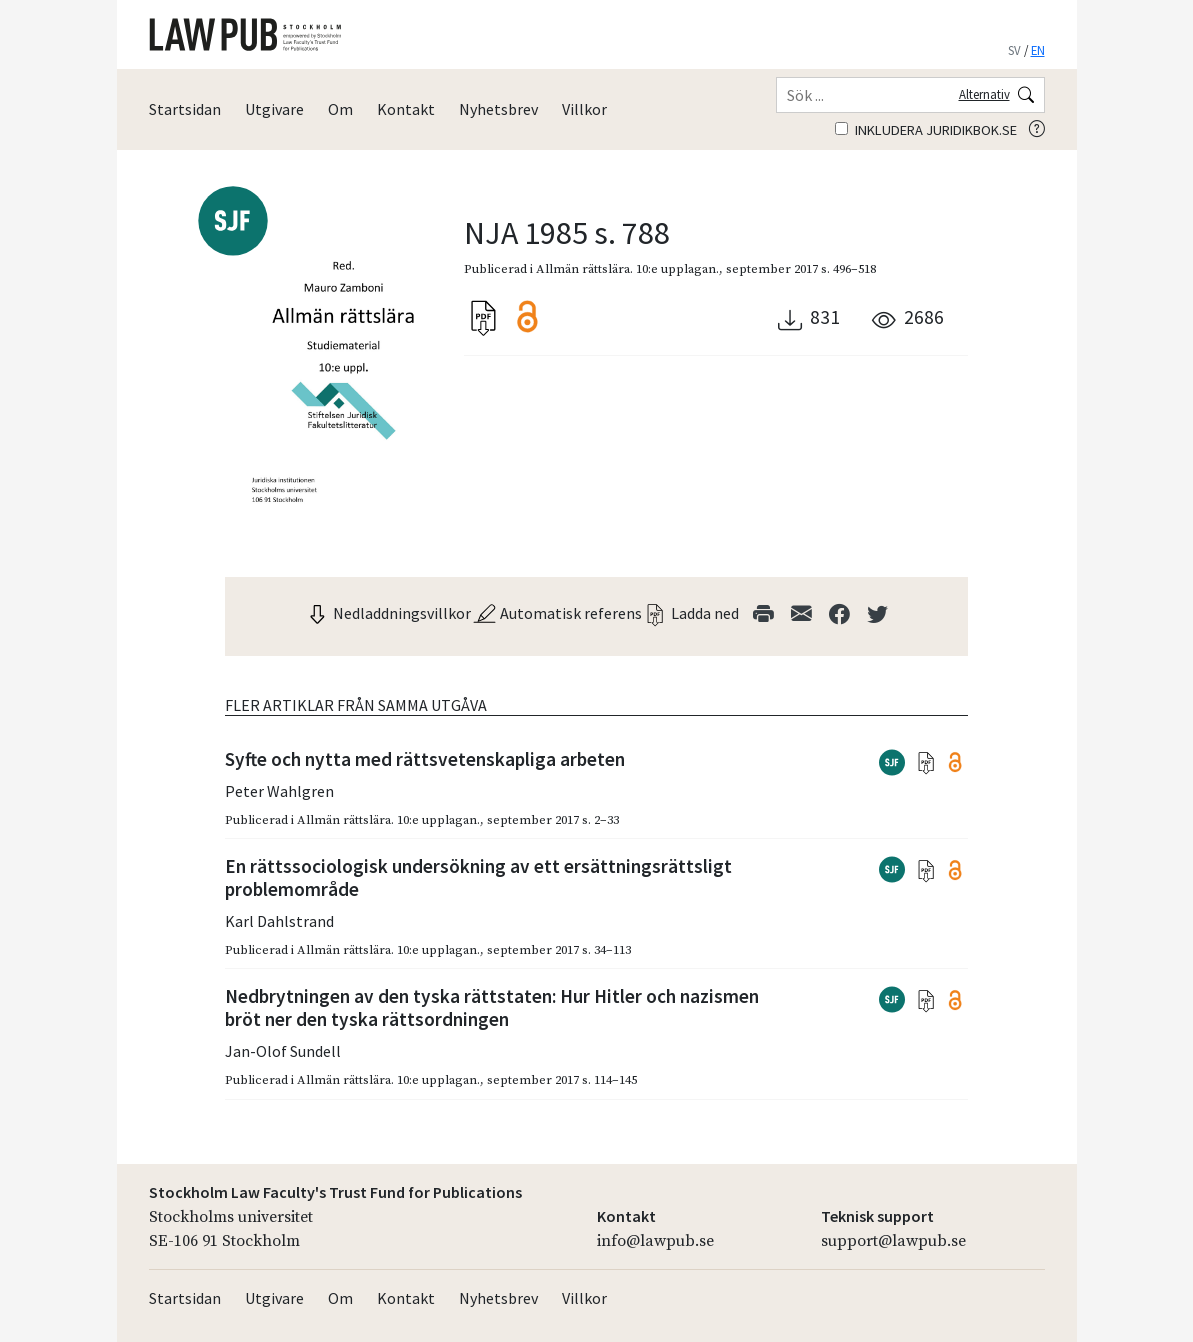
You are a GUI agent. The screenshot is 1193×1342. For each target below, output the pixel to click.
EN (1038, 50)
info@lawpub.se (655, 1241)
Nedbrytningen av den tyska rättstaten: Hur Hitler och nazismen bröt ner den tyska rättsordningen (492, 1007)
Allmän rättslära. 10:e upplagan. (627, 269)
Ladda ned (691, 613)
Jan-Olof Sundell (283, 1051)
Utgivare (274, 109)
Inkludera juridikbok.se (926, 130)
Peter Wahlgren (279, 791)
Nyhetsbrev (498, 109)
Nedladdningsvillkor (388, 613)
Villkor (584, 109)
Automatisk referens (557, 613)
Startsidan (185, 109)
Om (340, 109)
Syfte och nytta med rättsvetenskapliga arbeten (425, 759)
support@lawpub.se (893, 1241)
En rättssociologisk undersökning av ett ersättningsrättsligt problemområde (478, 877)
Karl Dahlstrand (279, 921)
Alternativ (984, 94)
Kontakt (406, 109)
